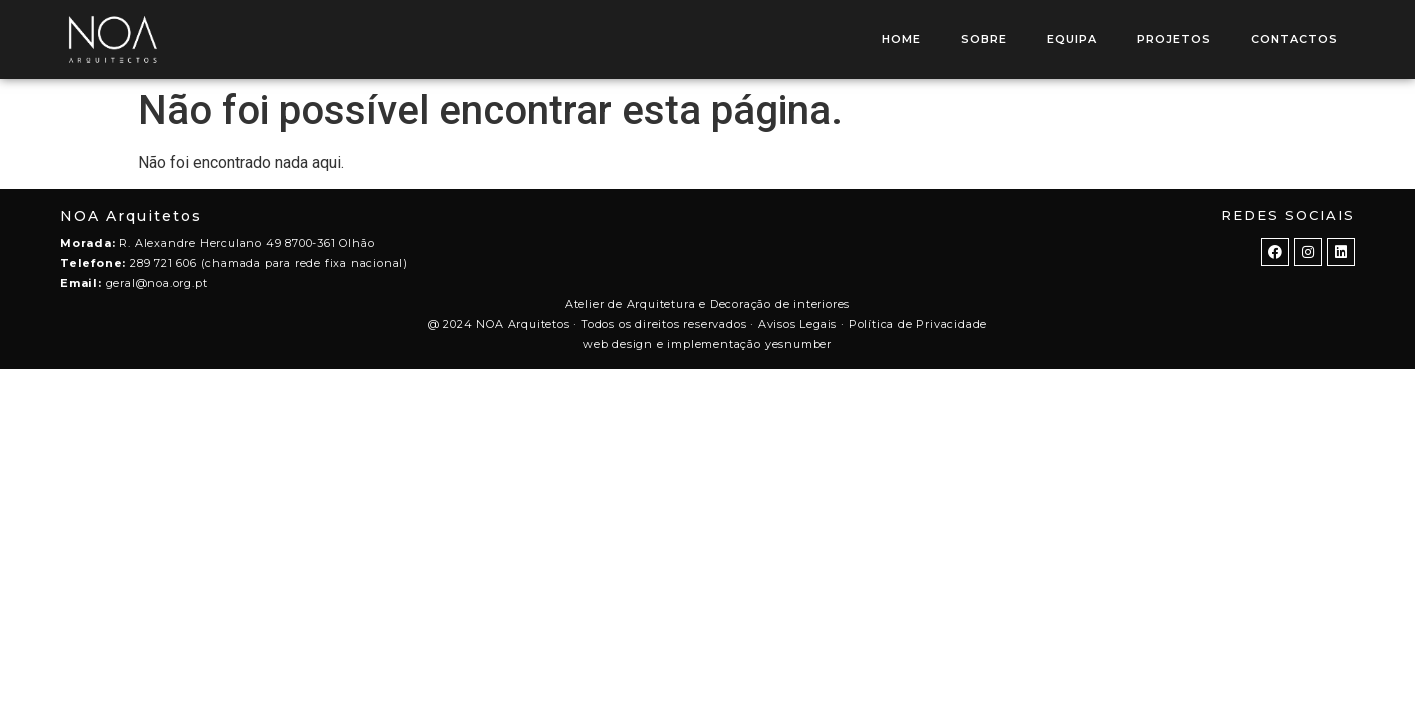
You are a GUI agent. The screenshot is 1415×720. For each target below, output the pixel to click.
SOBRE (984, 39)
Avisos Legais (797, 324)
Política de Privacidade (918, 324)
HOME (901, 39)
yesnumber (798, 344)
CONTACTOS (1294, 39)
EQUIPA (1072, 39)
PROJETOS (1174, 39)
